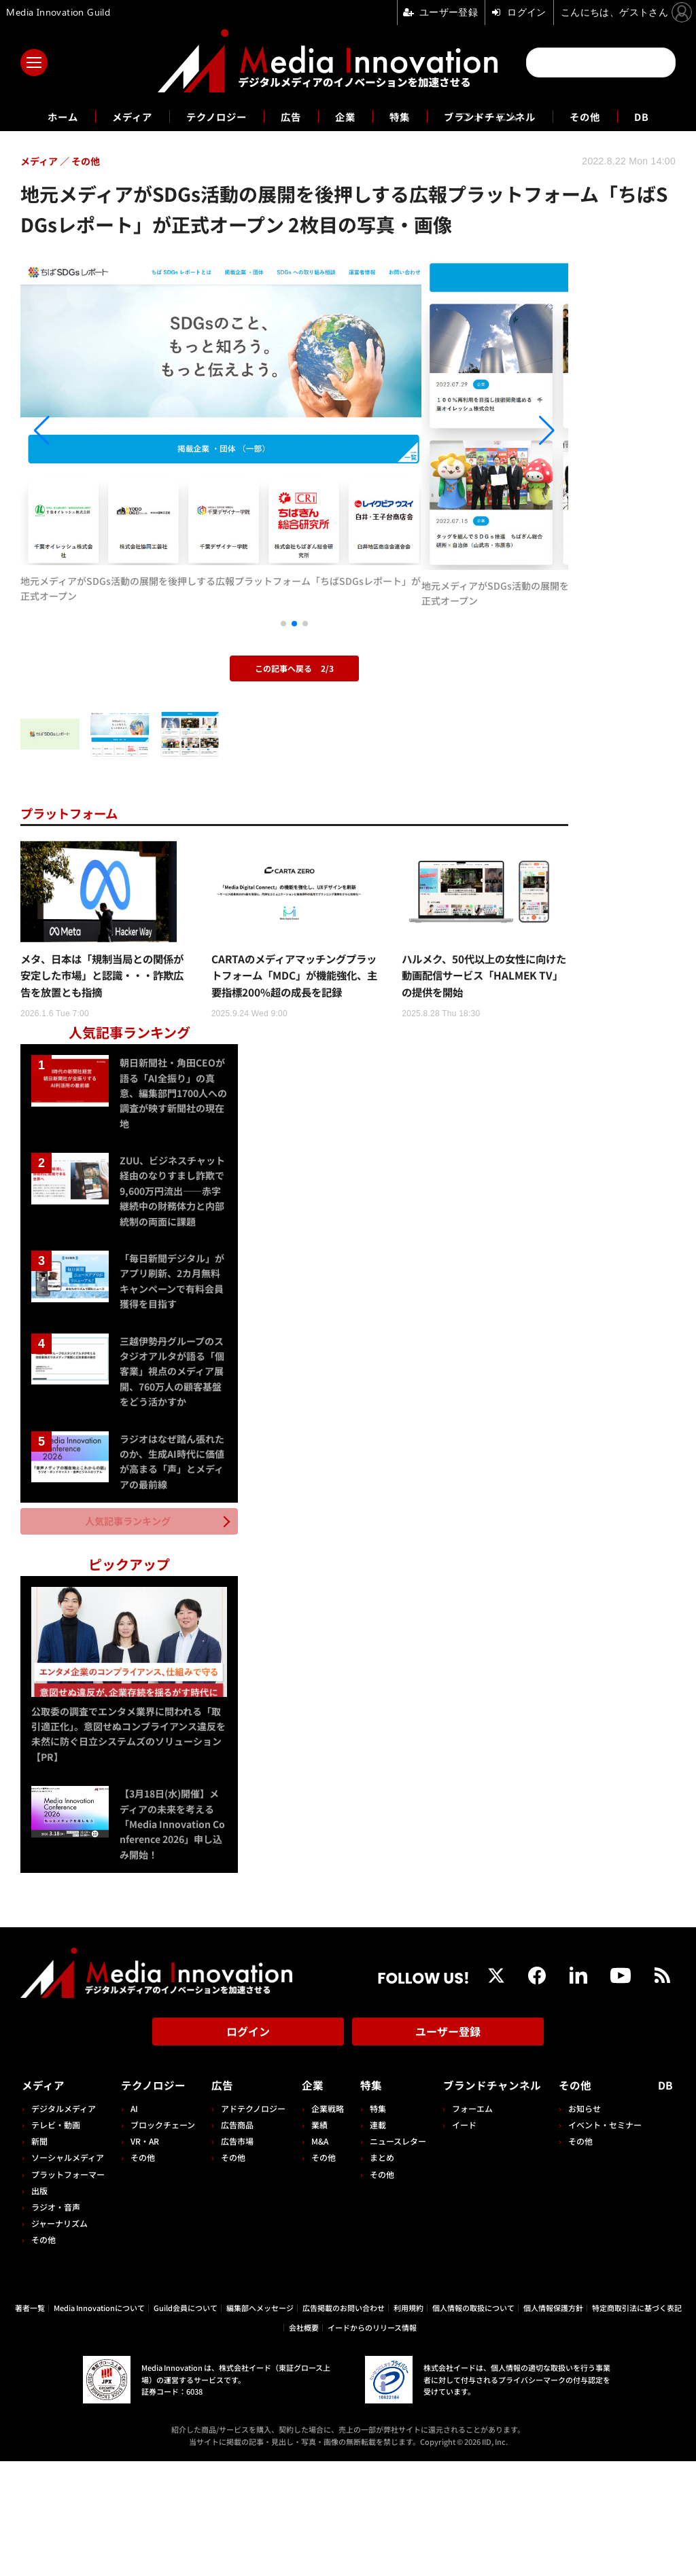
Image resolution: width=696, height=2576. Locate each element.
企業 (345, 116)
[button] (102, 479)
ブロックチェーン (162, 2239)
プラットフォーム (74, 909)
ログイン (248, 2149)
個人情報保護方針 (553, 2422)
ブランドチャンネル (500, 116)
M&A (317, 2255)
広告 (288, 116)
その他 (603, 116)
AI (133, 2223)
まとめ (378, 2272)
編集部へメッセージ (260, 2422)
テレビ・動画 (55, 2239)
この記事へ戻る (294, 764)
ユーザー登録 (448, 2149)
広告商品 (235, 2239)
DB (663, 116)
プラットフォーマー (68, 2288)
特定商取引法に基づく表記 (637, 2422)
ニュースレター (394, 2255)
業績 (317, 2239)
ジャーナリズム (59, 2338)
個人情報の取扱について (473, 2422)
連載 (374, 2239)
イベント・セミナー (607, 2239)
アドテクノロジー (251, 2223)
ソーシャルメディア (67, 2272)
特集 (402, 116)
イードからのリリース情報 (372, 2441)
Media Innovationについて (99, 2422)
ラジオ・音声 (55, 2321)
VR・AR (144, 2255)
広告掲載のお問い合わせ (343, 2422)
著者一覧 (30, 2422)
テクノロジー (208, 116)
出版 (39, 2305)
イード (459, 2239)
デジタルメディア (63, 2223)
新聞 (39, 2255)
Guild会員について (186, 2422)
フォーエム (467, 2223)
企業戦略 (325, 2223)
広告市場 (235, 2255)
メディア (117, 116)
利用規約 (408, 2422)
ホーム (43, 116)
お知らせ (587, 2223)
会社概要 (304, 2441)
